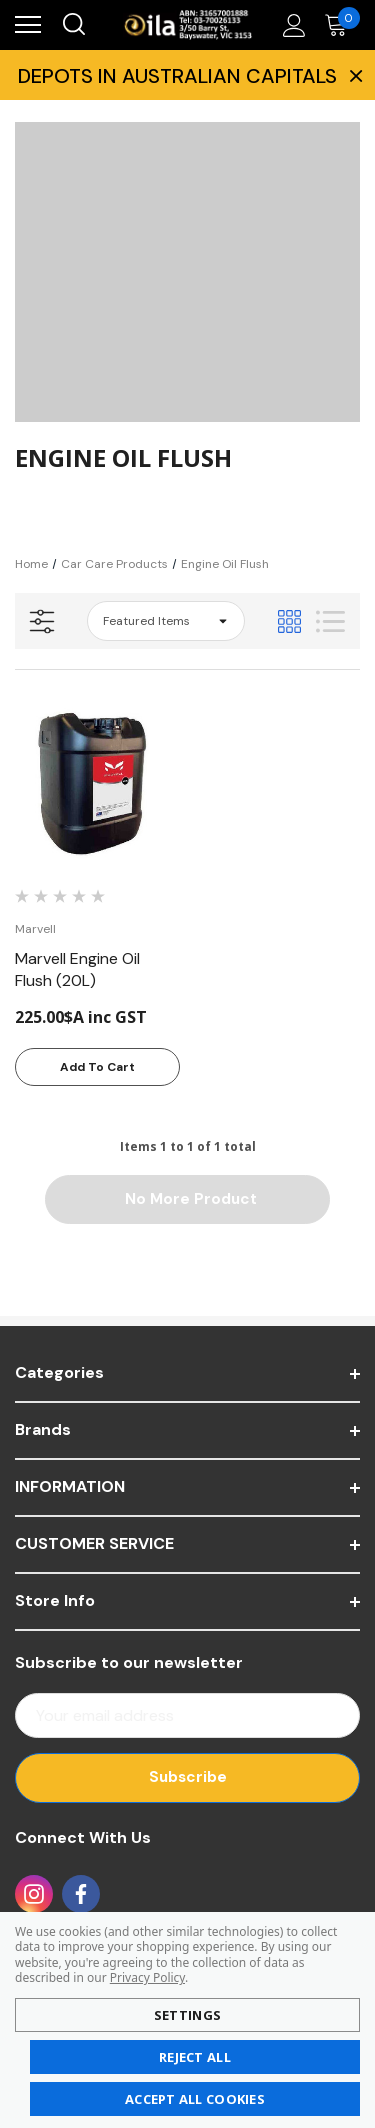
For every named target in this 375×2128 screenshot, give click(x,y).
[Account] (291, 25)
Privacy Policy (147, 1977)
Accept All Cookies (195, 2099)
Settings (187, 2015)
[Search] (73, 25)
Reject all (195, 2057)
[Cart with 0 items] (341, 25)
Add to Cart (97, 1067)
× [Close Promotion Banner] (354, 75)
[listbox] (166, 621)
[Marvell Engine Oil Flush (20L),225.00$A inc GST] (97, 782)
